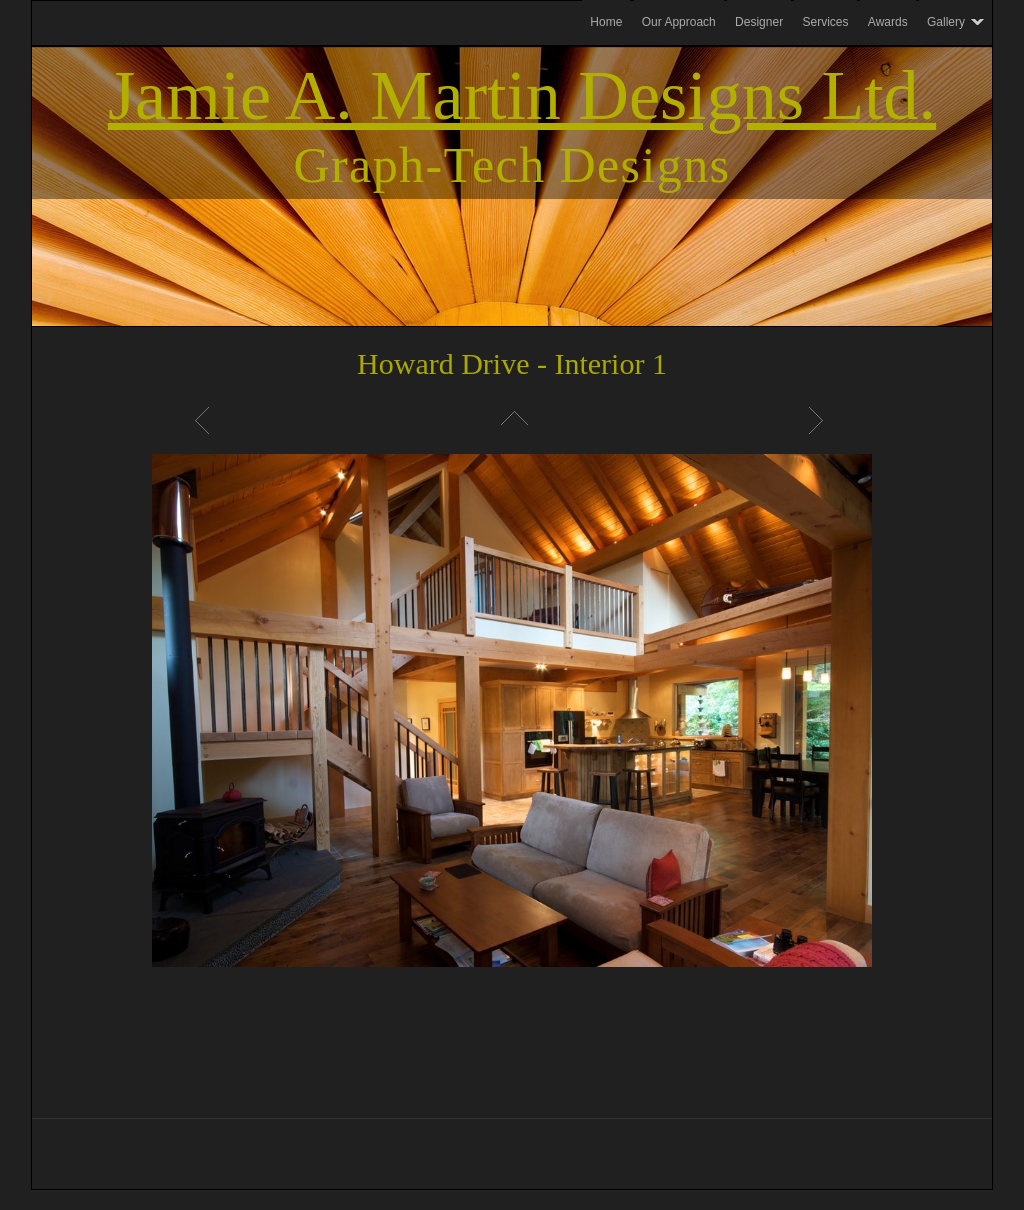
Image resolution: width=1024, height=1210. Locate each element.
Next (819, 420)
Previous (205, 420)
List (512, 420)
